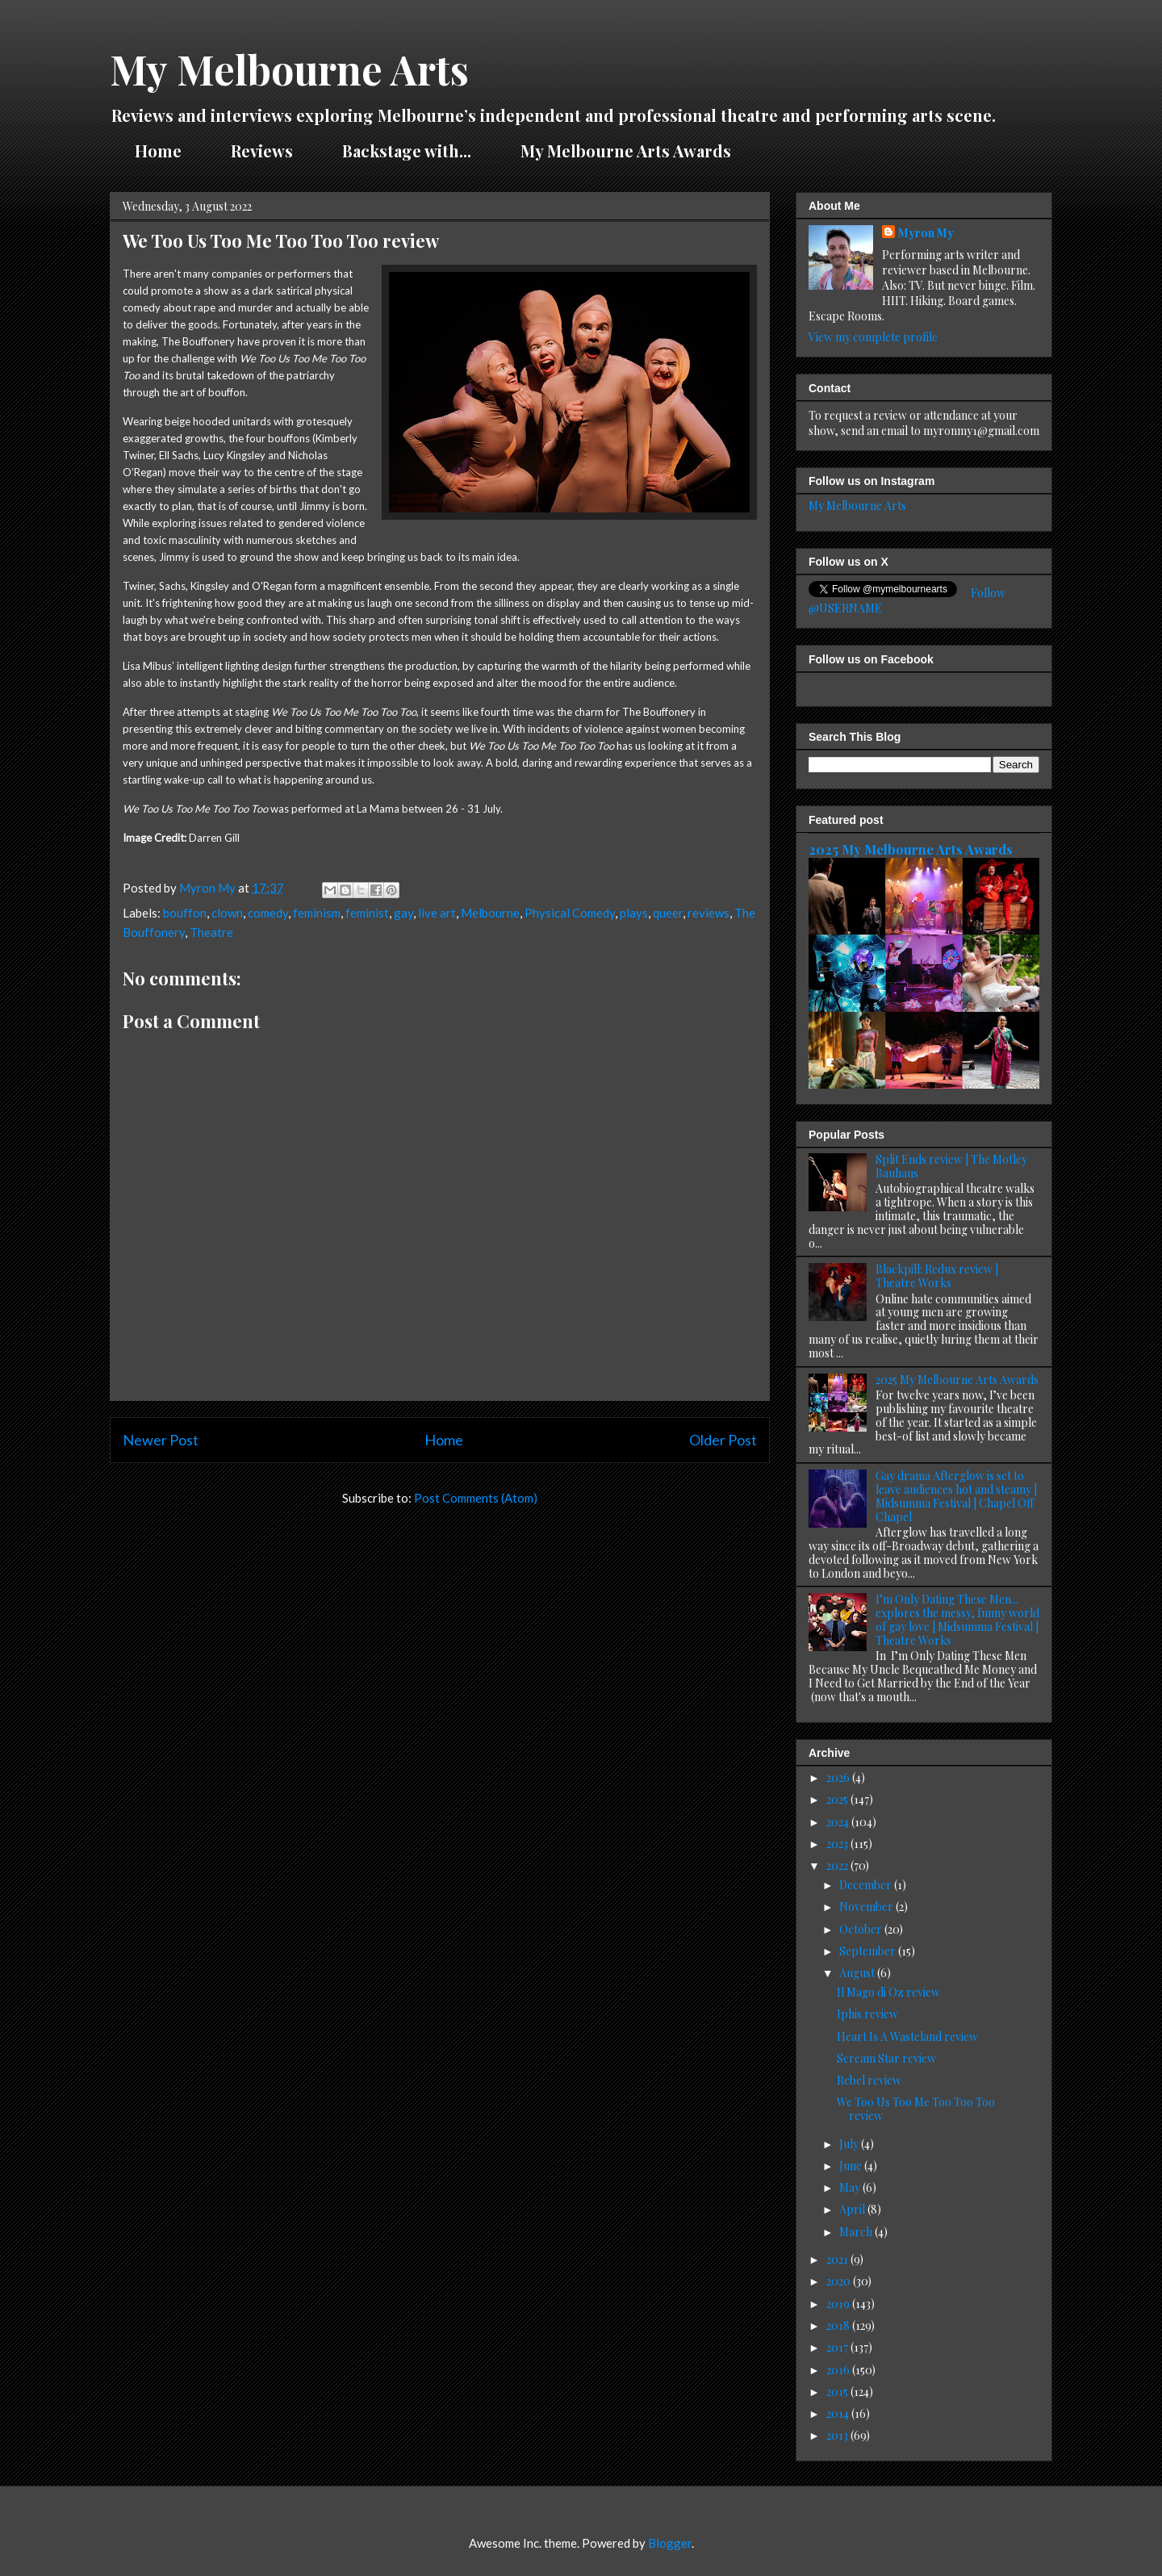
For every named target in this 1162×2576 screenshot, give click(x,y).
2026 (839, 1777)
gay (403, 912)
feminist (367, 912)
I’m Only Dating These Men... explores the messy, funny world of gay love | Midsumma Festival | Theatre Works (957, 1619)
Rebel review (869, 2080)
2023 (838, 1843)
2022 (838, 1865)
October (861, 1929)
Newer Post (161, 1440)
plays (634, 912)
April (853, 2209)
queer (668, 912)
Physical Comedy (570, 912)
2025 (838, 1799)
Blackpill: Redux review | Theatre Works (937, 1275)
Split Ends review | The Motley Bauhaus (951, 1166)
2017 (838, 2347)
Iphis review (867, 2014)
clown (227, 912)
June (851, 2165)
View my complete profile (873, 337)
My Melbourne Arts (289, 69)
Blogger (670, 2543)
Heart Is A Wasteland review (907, 2036)
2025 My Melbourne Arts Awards (911, 849)
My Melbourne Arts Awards (625, 150)
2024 (838, 1822)
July (850, 2144)
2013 (838, 2435)
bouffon (185, 912)
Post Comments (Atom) (475, 1498)
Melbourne (490, 912)
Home (158, 150)
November (867, 1906)
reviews (708, 912)
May (851, 2187)
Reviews (262, 150)
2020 (839, 2281)
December (866, 1884)
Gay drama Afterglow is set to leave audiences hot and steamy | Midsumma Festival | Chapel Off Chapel (956, 1496)
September (868, 1951)
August (858, 1972)
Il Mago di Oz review (888, 1992)
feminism (317, 912)
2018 (839, 2325)
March (857, 2231)
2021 (838, 2259)
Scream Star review (886, 2058)
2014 (838, 2413)
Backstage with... (406, 150)
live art (437, 912)
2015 (838, 2391)
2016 (839, 2369)
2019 (839, 2303)
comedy (268, 912)
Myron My (926, 232)
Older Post (723, 1440)
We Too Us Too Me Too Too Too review (916, 2108)
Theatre (211, 932)
